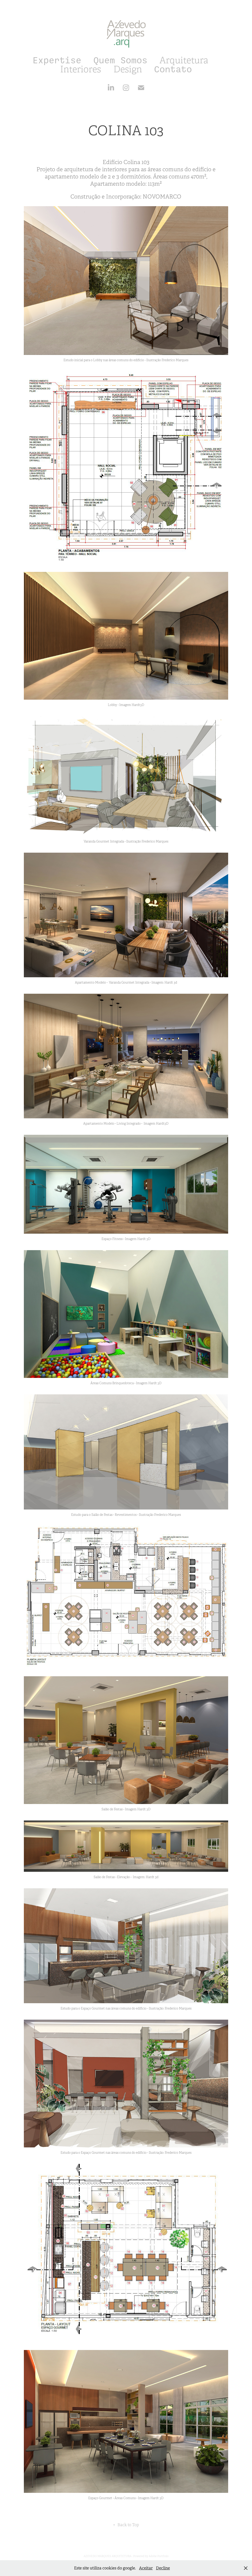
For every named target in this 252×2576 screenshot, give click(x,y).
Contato (173, 69)
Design (127, 69)
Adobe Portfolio (159, 2556)
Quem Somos (120, 60)
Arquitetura (184, 60)
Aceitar (146, 2568)
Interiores (80, 69)
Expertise (57, 60)
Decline (163, 2568)
